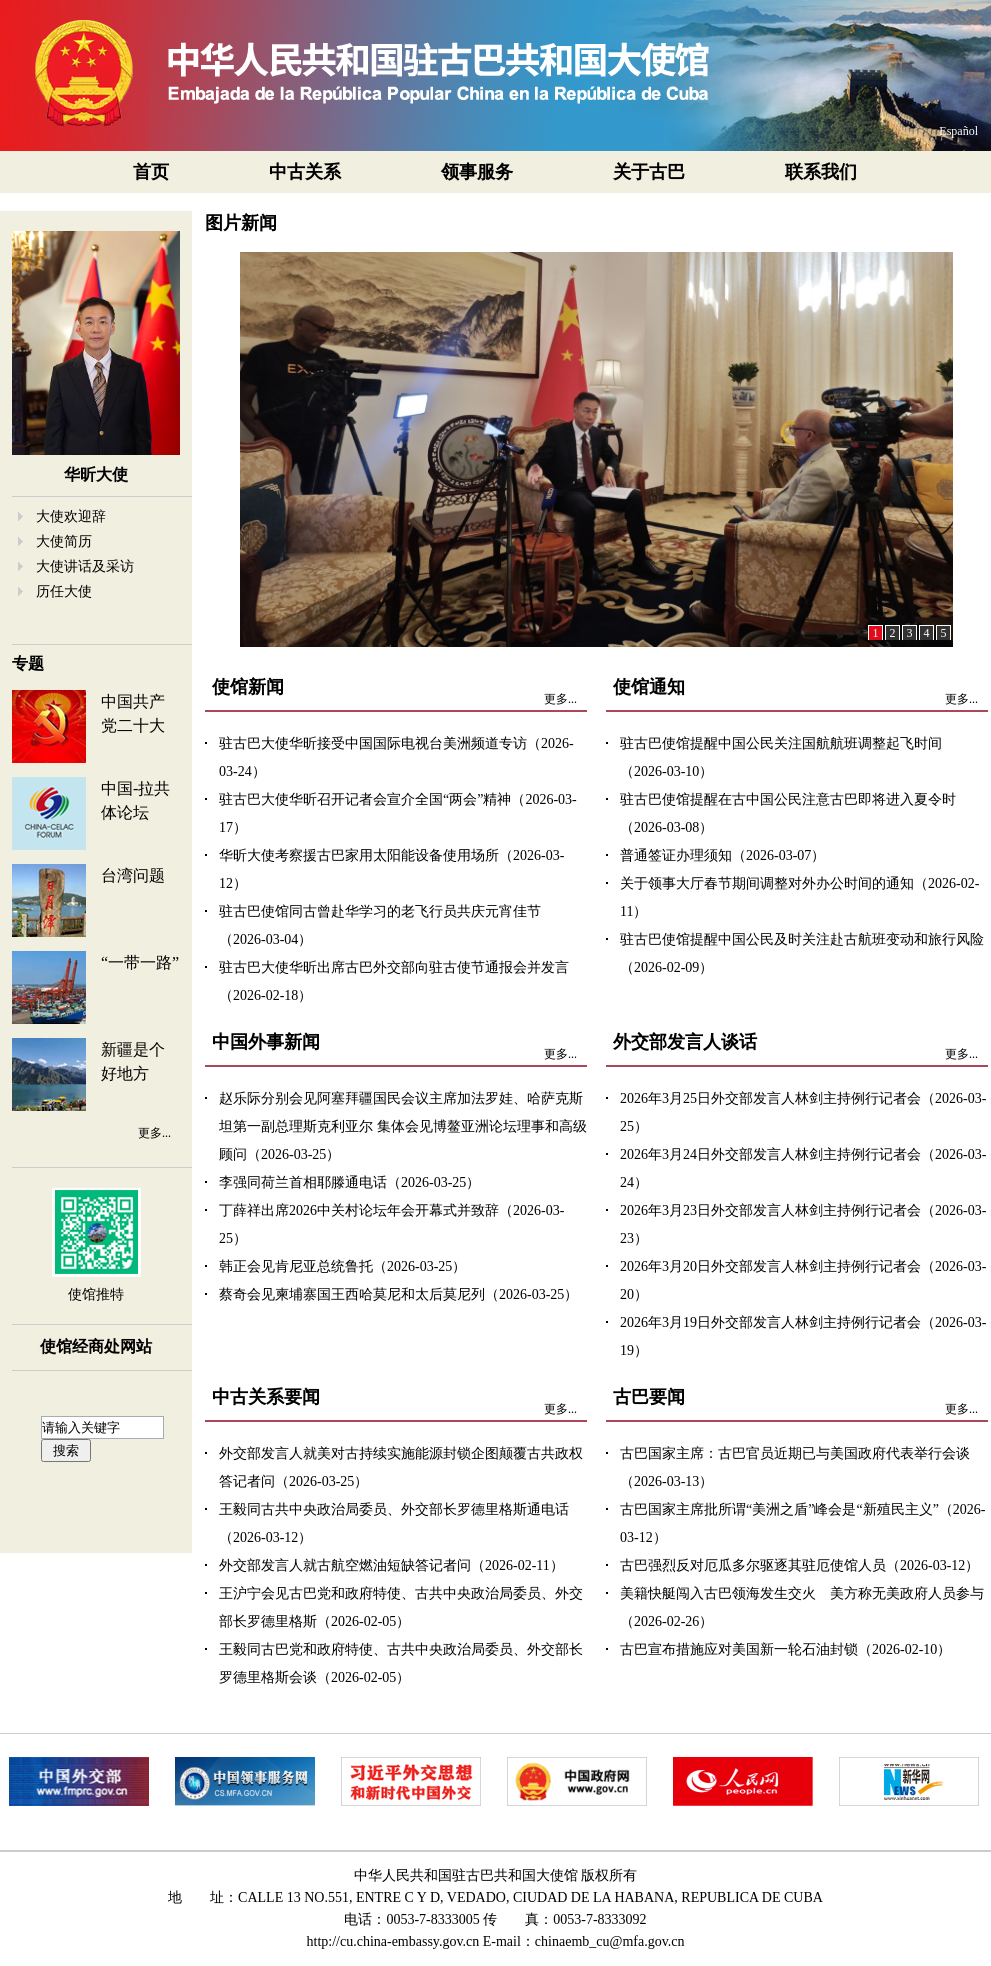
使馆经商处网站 (96, 1346)
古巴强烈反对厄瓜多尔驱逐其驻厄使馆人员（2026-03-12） (799, 1565)
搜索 (66, 1450)
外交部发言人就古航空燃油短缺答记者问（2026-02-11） (391, 1565)
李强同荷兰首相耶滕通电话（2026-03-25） (349, 1182)
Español (958, 131)
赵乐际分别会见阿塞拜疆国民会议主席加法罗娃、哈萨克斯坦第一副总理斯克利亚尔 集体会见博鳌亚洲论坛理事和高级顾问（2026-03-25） (403, 1126)
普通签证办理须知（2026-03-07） (722, 855)
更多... (154, 1133)
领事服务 (477, 172)
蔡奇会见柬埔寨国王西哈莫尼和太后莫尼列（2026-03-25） (398, 1294)
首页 (151, 172)
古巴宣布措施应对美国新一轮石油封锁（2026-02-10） (785, 1649)
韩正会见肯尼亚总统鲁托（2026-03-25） (342, 1266)
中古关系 (305, 172)
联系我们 (821, 172)
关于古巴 (649, 172)
